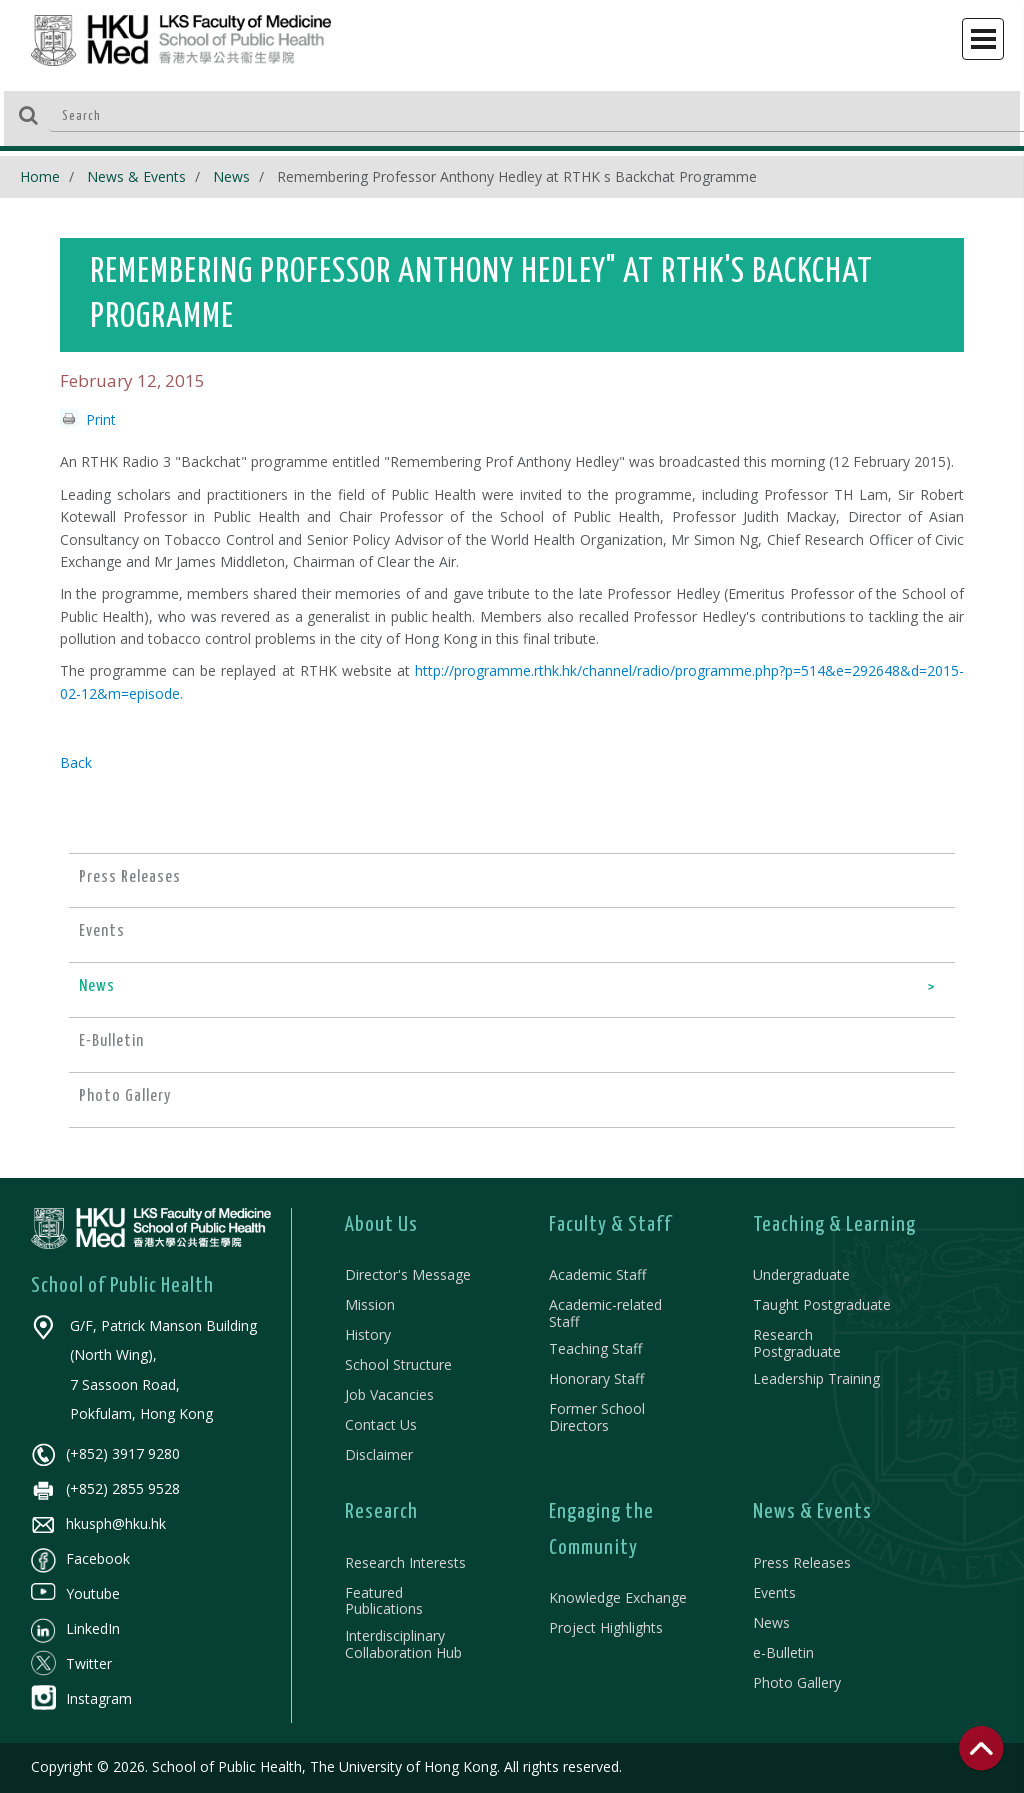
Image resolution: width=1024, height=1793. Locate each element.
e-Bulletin (783, 1652)
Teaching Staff (595, 1348)
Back (76, 762)
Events (774, 1592)
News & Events (136, 176)
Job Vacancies (389, 1394)
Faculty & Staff (610, 1225)
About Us (381, 1225)
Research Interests (405, 1562)
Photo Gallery (797, 1682)
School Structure (398, 1364)
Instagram (81, 1698)
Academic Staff (597, 1274)
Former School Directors (597, 1417)
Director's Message (408, 1274)
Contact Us (381, 1424)
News (231, 176)
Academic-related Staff (605, 1313)
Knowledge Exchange (618, 1597)
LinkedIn (75, 1628)
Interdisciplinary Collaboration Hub (403, 1644)
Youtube (75, 1593)
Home (40, 176)
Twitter (71, 1663)
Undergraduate (801, 1274)
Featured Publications (384, 1601)
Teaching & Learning (834, 1225)
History (368, 1334)
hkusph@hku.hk (98, 1523)
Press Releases (802, 1562)
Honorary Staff (596, 1378)
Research (381, 1512)
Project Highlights (606, 1627)
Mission (370, 1304)
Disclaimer (379, 1454)
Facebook (80, 1558)
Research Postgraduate (797, 1343)
